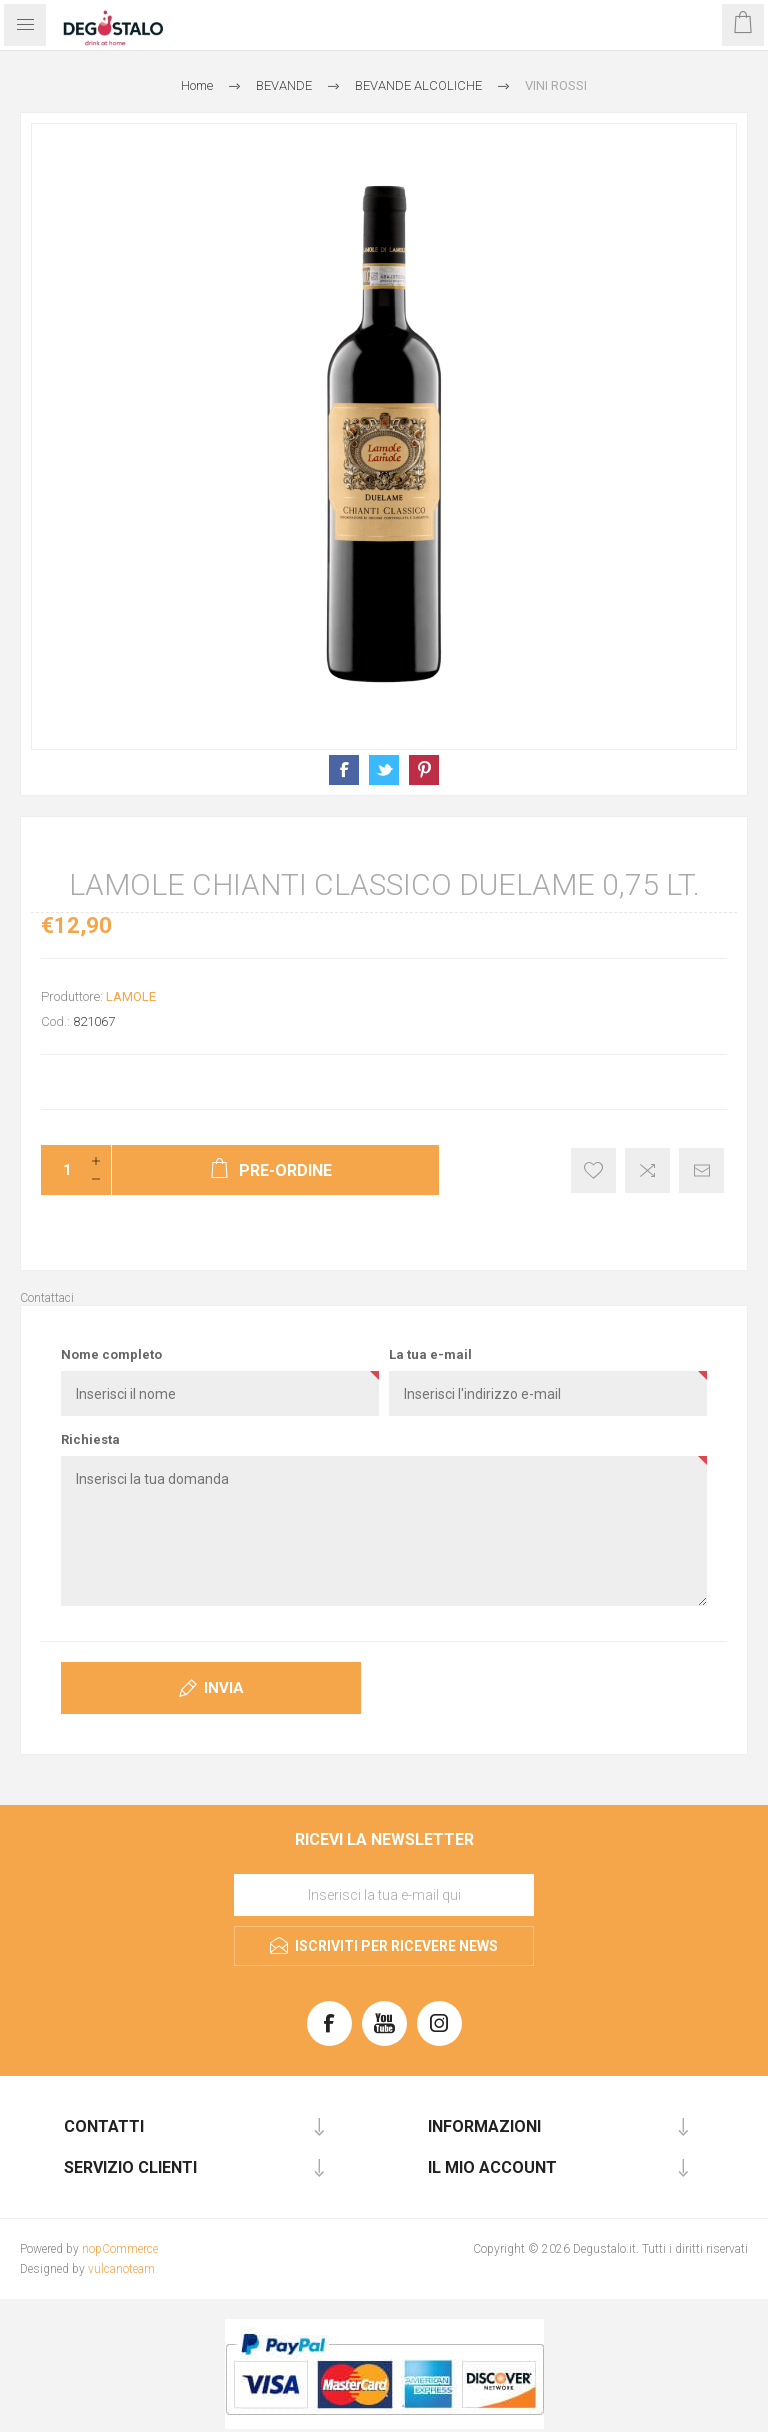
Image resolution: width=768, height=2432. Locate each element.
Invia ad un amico (701, 1170)
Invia (224, 1688)
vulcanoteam (121, 2269)
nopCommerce (120, 2249)
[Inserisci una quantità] (61, 1170)
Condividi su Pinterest (424, 770)
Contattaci (47, 1298)
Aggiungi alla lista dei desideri (593, 1170)
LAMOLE (131, 996)
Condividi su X (384, 770)
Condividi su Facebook (344, 770)
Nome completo (111, 1354)
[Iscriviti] (384, 1895)
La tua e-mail (430, 1354)
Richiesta (90, 1439)
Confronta (647, 1170)
